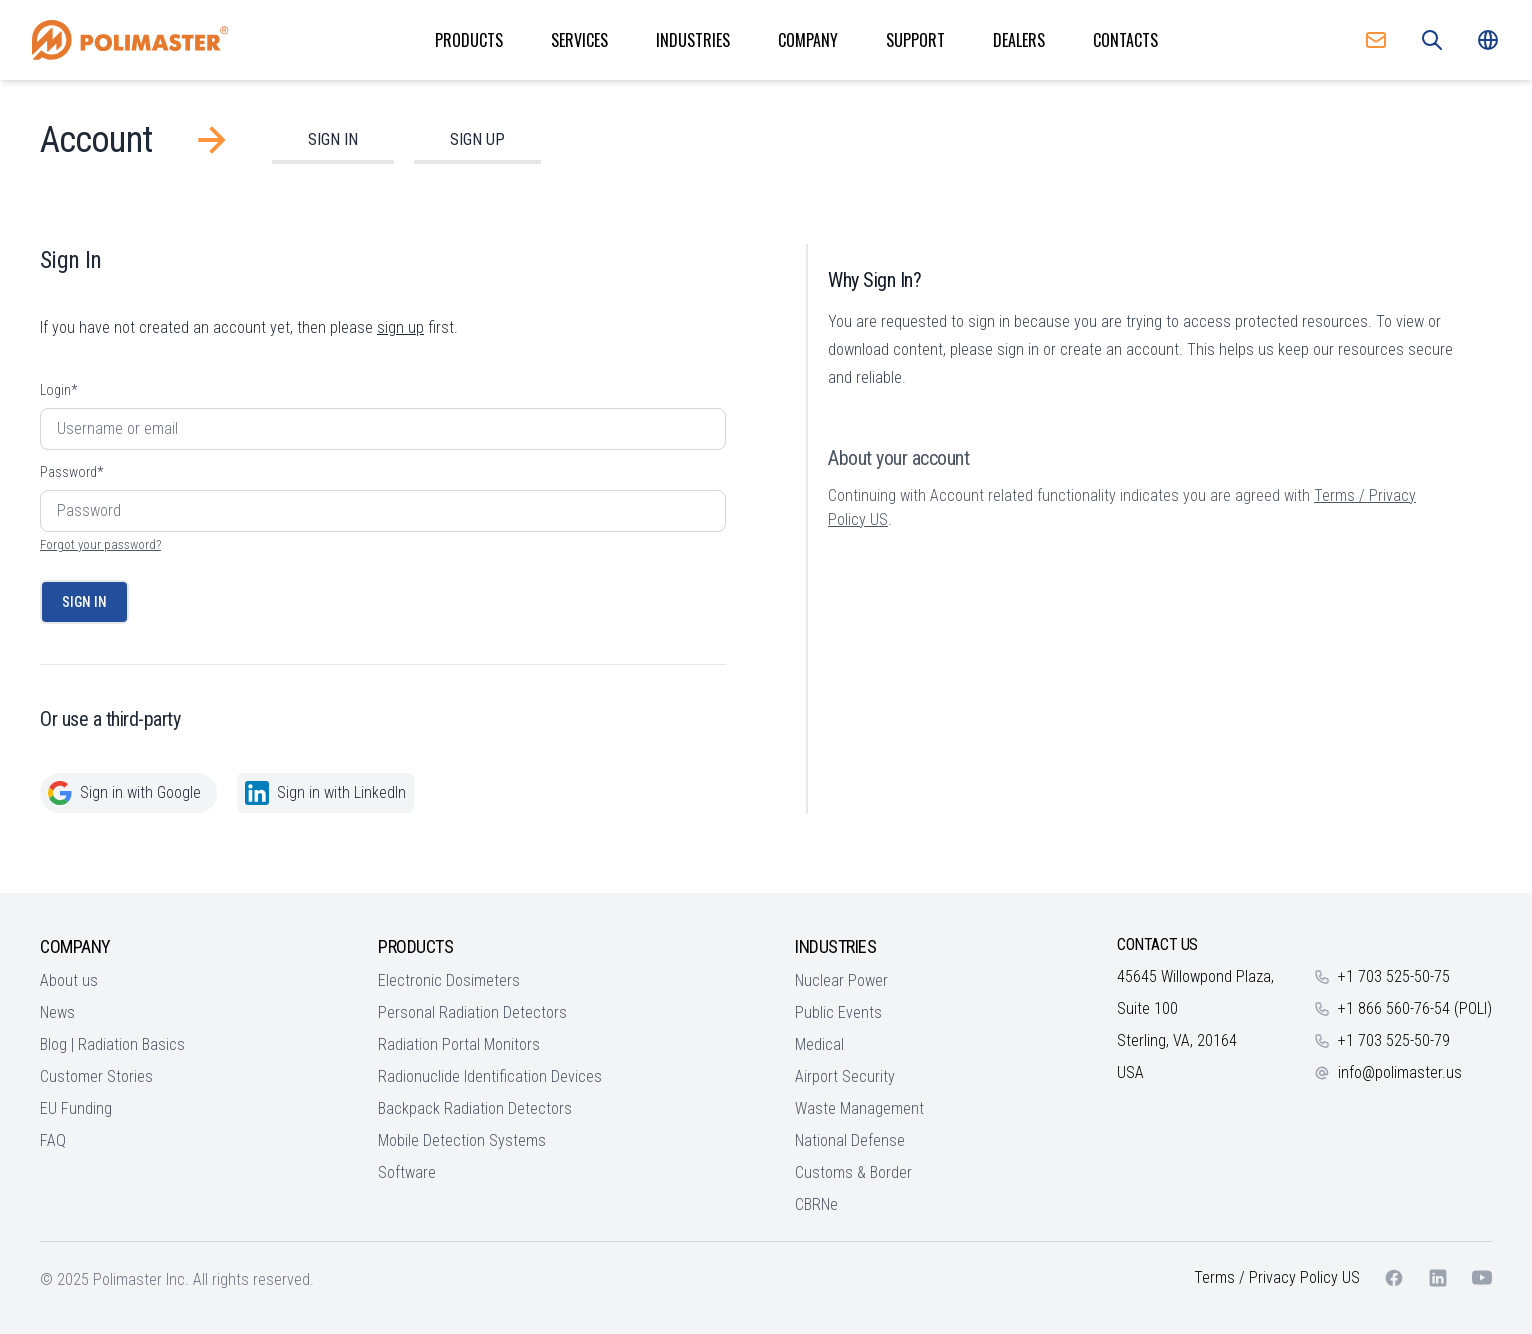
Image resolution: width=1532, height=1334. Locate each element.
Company (808, 40)
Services (579, 40)
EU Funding (76, 1108)
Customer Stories (96, 1076)
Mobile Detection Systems (462, 1140)
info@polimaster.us (1400, 1072)
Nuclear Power (841, 980)
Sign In (333, 139)
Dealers (1019, 40)
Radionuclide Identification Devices (490, 1076)
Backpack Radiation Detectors (475, 1108)
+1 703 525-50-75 (1394, 976)
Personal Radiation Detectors (472, 1012)
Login (58, 390)
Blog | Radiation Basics (112, 1044)
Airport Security (845, 1076)
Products (469, 40)
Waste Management (859, 1108)
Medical (819, 1044)
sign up (400, 327)
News (57, 1012)
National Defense (850, 1140)
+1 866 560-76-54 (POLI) (1415, 1008)
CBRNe (816, 1204)
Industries (693, 40)
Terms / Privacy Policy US (1277, 1277)
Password (71, 472)
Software (407, 1172)
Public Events (838, 1012)
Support (915, 40)
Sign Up (477, 139)
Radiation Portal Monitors (459, 1044)
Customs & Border (853, 1172)
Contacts (1125, 40)
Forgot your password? (100, 544)
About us (69, 980)
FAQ (53, 1140)
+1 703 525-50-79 (1394, 1040)
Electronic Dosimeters (449, 980)
